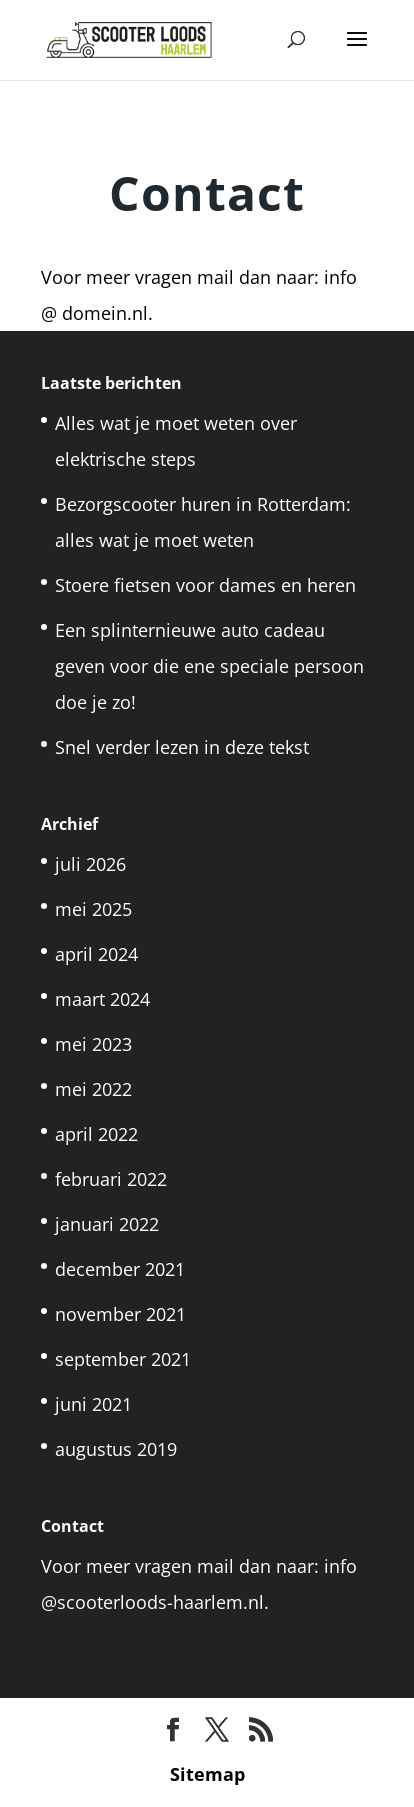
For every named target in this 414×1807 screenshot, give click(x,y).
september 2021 (123, 1359)
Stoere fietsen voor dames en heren (208, 585)
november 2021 (120, 1314)
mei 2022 (93, 1089)
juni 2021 (93, 1404)
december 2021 (120, 1269)
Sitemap (207, 1774)
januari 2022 (107, 1224)
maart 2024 (102, 999)
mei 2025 (93, 909)
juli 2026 (90, 864)
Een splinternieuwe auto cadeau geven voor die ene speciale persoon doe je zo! (209, 666)
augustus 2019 (116, 1449)
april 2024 (96, 954)
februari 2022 (111, 1179)
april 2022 (96, 1134)
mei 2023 (93, 1044)
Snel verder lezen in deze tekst (182, 747)
